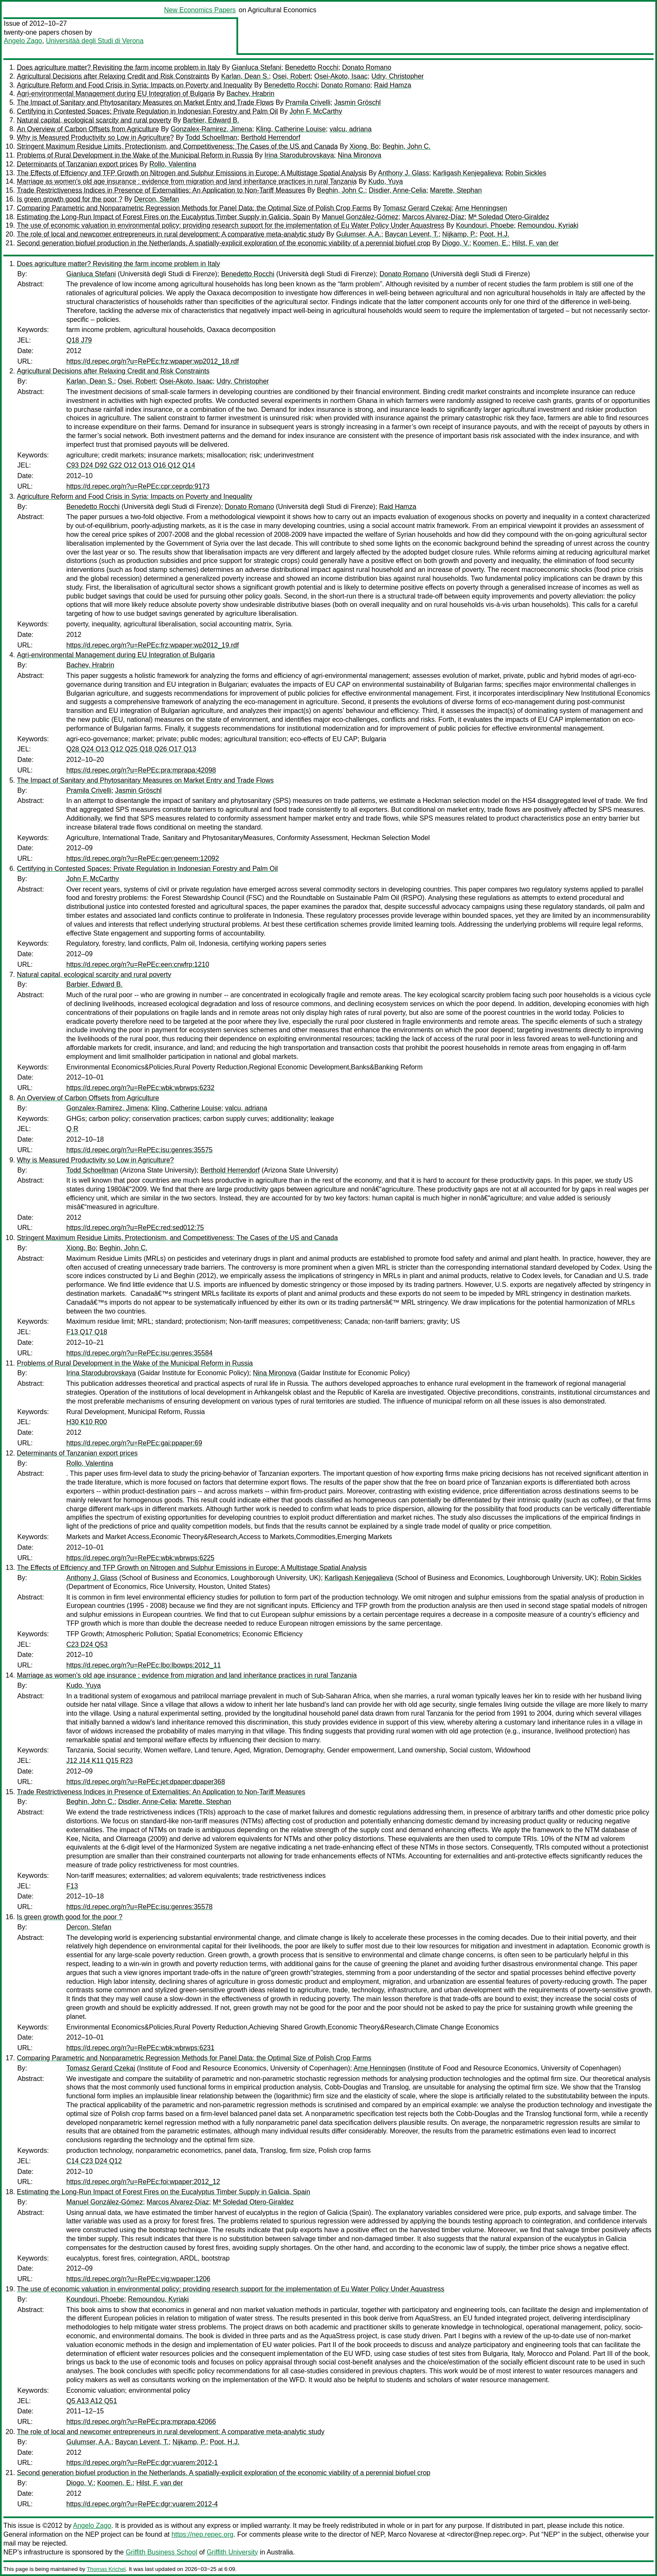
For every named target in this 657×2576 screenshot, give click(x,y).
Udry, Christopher (397, 76)
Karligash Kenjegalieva (467, 173)
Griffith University (232, 2552)
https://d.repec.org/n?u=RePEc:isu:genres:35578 (139, 1906)
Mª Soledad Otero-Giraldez (508, 216)
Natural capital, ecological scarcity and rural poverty (94, 120)
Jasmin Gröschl (357, 102)
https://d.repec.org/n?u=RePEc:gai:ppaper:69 (134, 1443)
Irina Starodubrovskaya (299, 155)
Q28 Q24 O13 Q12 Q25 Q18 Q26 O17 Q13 (131, 749)
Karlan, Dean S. (245, 76)
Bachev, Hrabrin (250, 93)
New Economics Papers (200, 10)
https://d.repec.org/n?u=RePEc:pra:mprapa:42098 (141, 770)
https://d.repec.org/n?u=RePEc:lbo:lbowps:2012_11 (143, 1665)
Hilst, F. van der (535, 243)
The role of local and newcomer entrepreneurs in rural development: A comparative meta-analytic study (170, 234)
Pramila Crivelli (308, 102)
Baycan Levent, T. (412, 234)
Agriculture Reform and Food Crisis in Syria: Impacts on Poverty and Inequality (134, 85)
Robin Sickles (525, 173)
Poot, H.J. (494, 234)
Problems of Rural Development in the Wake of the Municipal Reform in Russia (135, 155)
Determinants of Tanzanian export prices (77, 164)
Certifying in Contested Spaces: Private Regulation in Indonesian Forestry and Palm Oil (147, 111)
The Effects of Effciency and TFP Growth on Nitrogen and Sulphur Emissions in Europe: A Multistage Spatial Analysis (192, 173)
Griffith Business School (162, 2552)
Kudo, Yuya (386, 181)
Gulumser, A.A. (358, 234)
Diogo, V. (455, 243)
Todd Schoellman (211, 137)
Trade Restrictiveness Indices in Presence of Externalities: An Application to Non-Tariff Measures (161, 190)
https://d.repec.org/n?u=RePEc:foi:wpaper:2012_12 (143, 2181)
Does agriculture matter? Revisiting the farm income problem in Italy (118, 67)
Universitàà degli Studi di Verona (95, 40)
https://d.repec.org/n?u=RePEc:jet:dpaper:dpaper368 (145, 1781)
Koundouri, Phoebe (485, 225)
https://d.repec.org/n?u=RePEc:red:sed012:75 (135, 1227)
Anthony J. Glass (403, 173)
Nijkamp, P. (459, 234)
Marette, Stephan (456, 190)
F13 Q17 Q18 (86, 1332)
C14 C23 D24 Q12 (94, 2161)
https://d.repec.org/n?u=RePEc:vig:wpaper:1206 (138, 2278)
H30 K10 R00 (86, 1421)
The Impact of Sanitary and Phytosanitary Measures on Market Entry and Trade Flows (145, 102)
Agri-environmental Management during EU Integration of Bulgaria (116, 93)
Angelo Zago (23, 40)
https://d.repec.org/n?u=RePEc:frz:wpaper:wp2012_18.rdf (152, 361)
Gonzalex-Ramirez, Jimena (211, 129)
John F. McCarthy (316, 111)
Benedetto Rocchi (311, 67)
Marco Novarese (412, 2534)
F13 (72, 1886)
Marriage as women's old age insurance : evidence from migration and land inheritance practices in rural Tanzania (187, 181)
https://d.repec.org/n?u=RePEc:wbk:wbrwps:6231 (140, 2047)
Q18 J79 (79, 340)
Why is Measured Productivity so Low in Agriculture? (95, 137)
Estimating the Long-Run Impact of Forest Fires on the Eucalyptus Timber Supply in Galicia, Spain (163, 216)
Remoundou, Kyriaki (548, 225)
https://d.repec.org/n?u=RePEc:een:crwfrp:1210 (137, 964)
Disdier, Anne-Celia (397, 190)
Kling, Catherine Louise (291, 129)
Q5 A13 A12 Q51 (91, 2401)
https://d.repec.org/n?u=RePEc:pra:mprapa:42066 (141, 2421)
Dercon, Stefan (156, 199)
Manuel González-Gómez (360, 216)
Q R (72, 1128)
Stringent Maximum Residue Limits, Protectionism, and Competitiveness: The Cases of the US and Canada (177, 146)
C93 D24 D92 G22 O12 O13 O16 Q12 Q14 (130, 465)
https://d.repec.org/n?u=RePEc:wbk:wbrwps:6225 (140, 1557)
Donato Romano (366, 67)
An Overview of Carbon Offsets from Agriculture (88, 129)
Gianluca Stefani (256, 67)
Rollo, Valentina (172, 164)
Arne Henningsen (481, 208)
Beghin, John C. (407, 146)
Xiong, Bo (364, 146)
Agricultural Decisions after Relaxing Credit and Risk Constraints (113, 76)
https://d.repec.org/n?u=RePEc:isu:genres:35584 (139, 1353)
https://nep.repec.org (202, 2534)
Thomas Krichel (106, 2569)
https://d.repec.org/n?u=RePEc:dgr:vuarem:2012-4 (142, 2504)
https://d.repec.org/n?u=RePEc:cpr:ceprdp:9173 (137, 486)
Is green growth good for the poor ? (69, 199)
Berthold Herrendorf (271, 137)
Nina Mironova (359, 155)
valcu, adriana (350, 129)
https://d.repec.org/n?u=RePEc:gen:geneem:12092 (142, 858)
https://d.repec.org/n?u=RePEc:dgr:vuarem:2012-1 (142, 2462)
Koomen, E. (490, 243)
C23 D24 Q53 (87, 1644)
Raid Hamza (392, 85)
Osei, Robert (292, 76)
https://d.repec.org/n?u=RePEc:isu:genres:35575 (139, 1149)
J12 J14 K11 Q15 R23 (99, 1760)
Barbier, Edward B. (211, 120)
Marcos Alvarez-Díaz (433, 216)
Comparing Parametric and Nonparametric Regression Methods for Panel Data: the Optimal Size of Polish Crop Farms (194, 208)
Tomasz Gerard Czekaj (417, 208)
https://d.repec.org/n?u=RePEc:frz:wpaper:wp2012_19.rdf (152, 645)
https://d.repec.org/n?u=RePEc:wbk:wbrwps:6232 (140, 1087)
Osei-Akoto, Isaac (340, 76)
